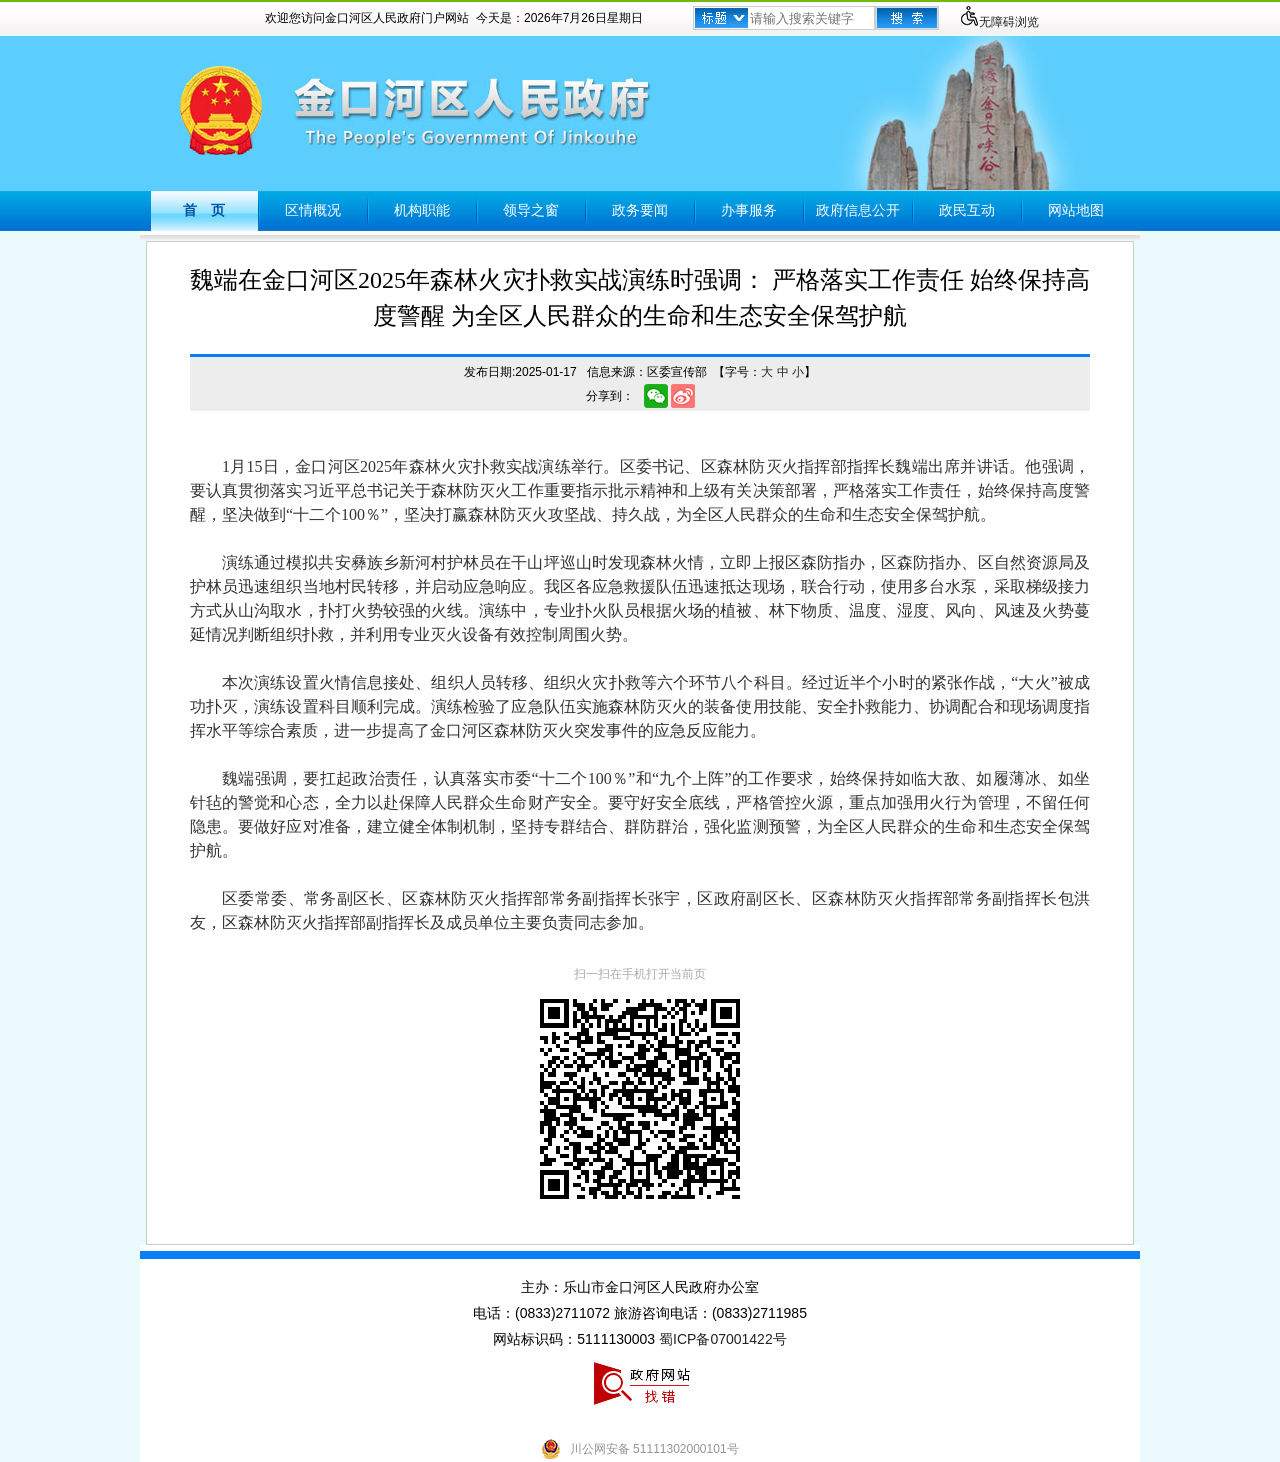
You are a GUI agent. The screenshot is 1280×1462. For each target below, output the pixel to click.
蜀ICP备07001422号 (723, 1339)
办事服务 (749, 210)
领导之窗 (531, 210)
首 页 (204, 210)
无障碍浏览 (999, 22)
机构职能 (422, 210)
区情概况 (313, 210)
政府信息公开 (858, 210)
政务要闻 (640, 210)
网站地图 (1076, 210)
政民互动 (967, 210)
